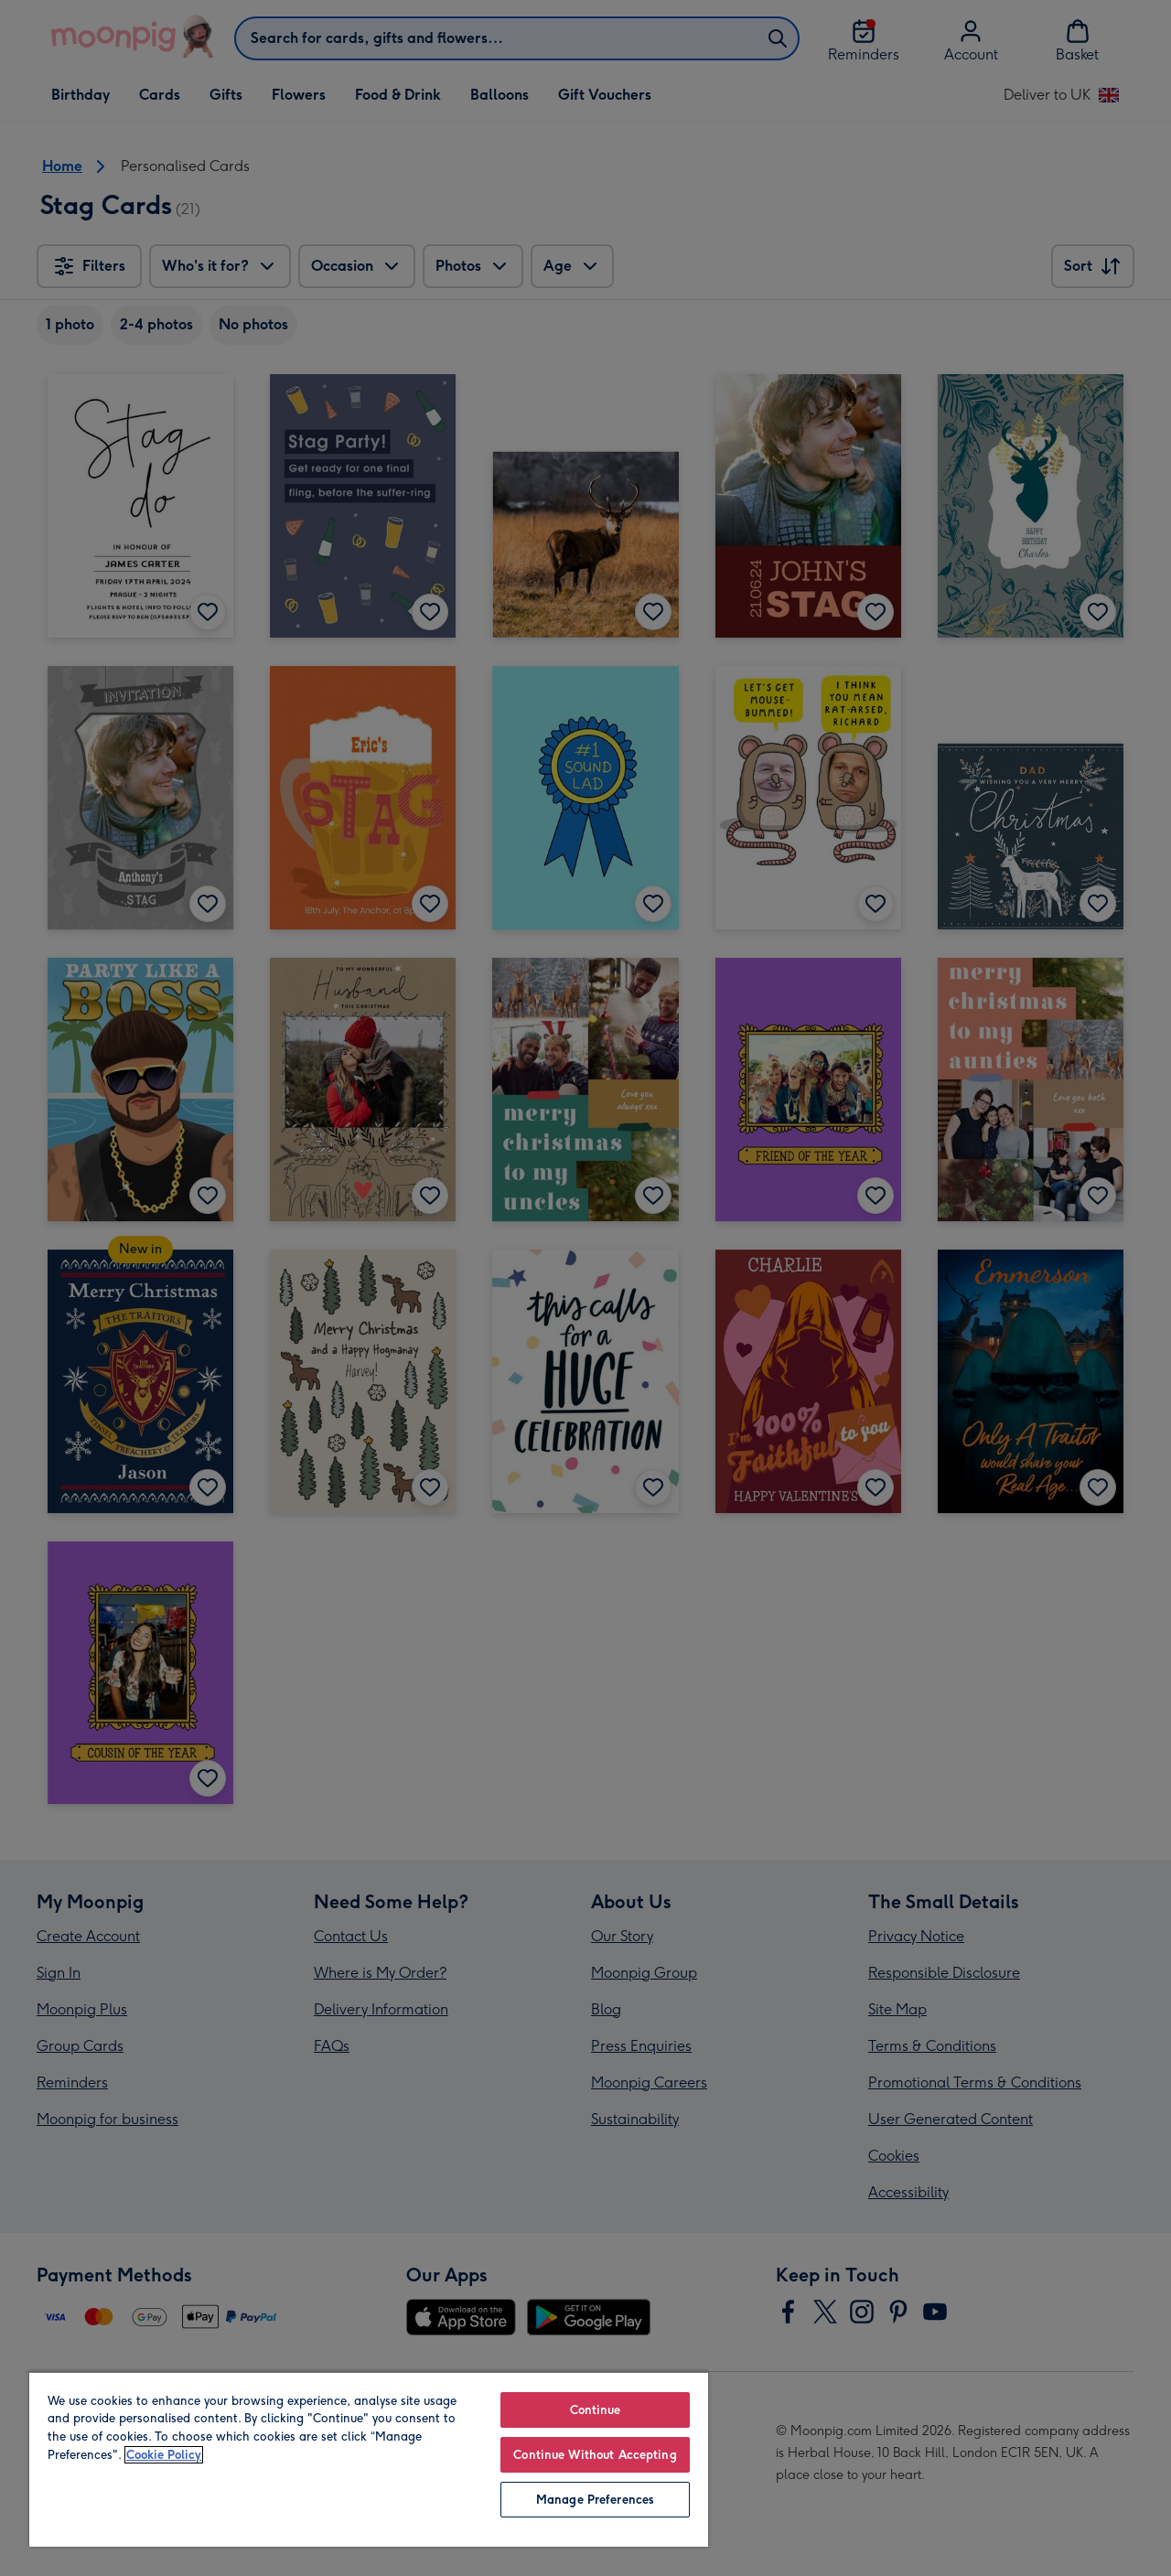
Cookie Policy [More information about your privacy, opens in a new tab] (163, 2455)
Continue (595, 2410)
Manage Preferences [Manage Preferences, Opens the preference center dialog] (595, 2499)
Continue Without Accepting (594, 2455)
